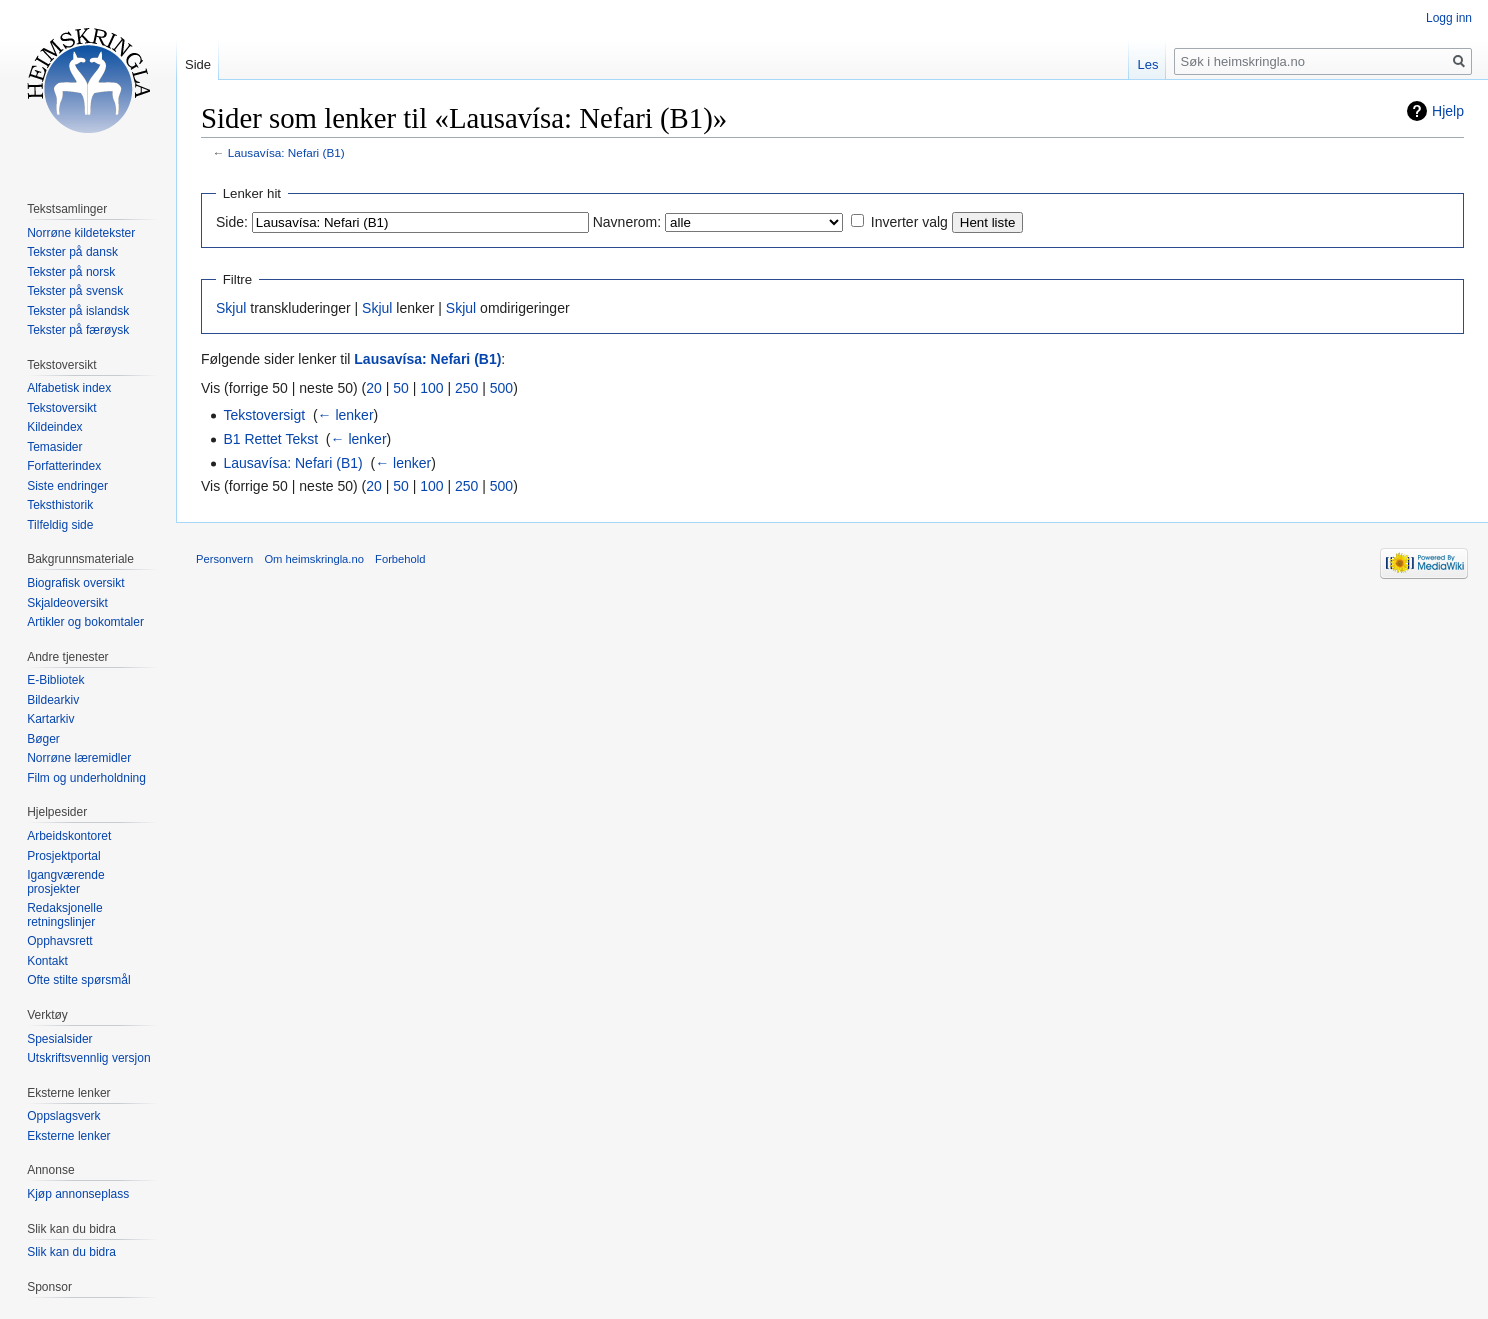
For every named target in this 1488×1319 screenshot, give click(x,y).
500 (501, 388)
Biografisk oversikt (75, 583)
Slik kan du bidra (71, 1252)
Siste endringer (67, 486)
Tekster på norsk (71, 272)
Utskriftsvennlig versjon (88, 1058)
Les (1147, 64)
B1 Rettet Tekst (270, 439)
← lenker (346, 415)
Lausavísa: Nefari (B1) (286, 152)
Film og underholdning (86, 778)
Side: (232, 222)
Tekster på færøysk (78, 330)
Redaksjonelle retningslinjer (64, 915)
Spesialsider (59, 1039)
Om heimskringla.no (313, 559)
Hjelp (1448, 111)
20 (374, 388)
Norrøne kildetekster (81, 233)
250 (466, 388)
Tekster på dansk (72, 252)
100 (431, 388)
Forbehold (400, 559)
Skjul (231, 308)
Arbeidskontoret (69, 836)
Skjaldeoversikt (67, 603)
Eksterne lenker (68, 1136)
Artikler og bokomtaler (85, 622)
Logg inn (1449, 18)
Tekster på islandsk (78, 311)
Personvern (224, 559)
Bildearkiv (53, 700)
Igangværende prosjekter (65, 882)
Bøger (43, 739)
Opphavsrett (59, 941)
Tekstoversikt (61, 408)
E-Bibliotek (55, 680)
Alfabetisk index (69, 388)
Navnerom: (627, 222)
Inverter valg (909, 222)
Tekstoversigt (264, 415)
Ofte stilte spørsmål (78, 980)
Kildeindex (54, 427)
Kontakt (47, 961)
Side (198, 64)
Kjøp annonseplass (78, 1194)
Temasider (54, 447)
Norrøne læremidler (79, 758)
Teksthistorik (60, 505)
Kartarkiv (50, 719)
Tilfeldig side (60, 525)
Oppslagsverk (63, 1116)
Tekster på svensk (75, 291)
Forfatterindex (64, 466)
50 (401, 388)
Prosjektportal (63, 856)
